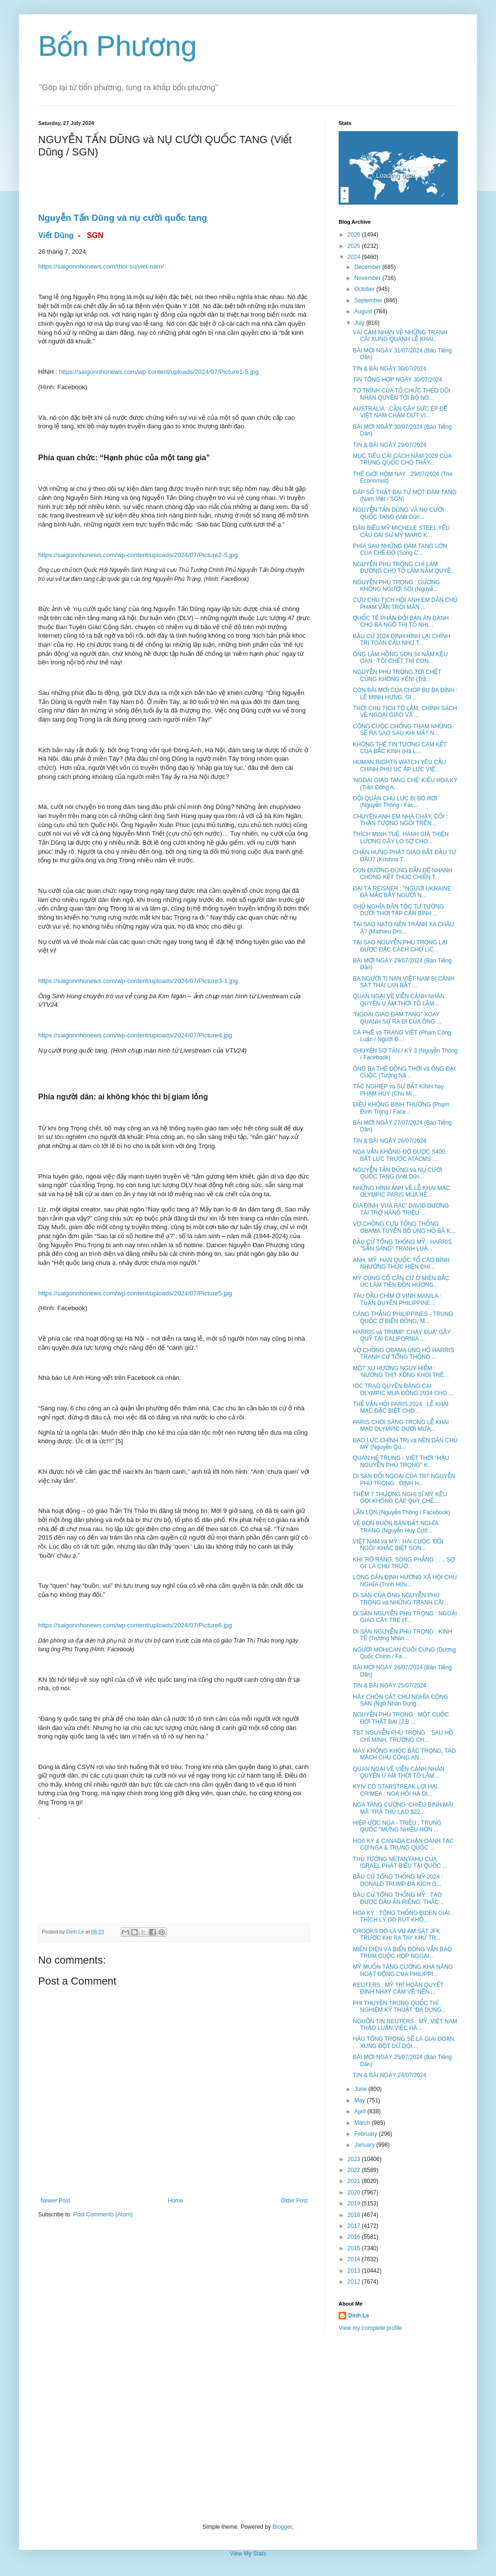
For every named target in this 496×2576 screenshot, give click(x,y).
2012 (355, 2281)
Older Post (294, 2200)
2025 (355, 246)
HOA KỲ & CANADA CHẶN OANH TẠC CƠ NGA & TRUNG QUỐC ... (403, 1844)
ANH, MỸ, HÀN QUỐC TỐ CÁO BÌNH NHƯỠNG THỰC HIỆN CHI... (401, 1263)
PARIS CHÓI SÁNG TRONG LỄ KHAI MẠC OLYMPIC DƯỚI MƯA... (401, 1425)
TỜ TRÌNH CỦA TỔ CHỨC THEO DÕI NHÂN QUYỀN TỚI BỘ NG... (401, 394)
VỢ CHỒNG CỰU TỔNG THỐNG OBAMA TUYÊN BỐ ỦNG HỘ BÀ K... (404, 1227)
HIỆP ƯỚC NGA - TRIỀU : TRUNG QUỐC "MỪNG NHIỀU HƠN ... (397, 1826)
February (366, 2134)
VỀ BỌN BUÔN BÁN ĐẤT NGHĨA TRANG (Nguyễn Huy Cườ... (395, 1526)
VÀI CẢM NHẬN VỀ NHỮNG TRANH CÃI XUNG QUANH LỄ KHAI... (400, 335)
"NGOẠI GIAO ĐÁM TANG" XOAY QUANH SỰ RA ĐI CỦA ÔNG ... (397, 1017)
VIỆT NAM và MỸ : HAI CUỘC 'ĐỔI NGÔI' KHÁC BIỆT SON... (398, 1545)
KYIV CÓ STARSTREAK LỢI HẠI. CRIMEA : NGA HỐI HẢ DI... (396, 1790)
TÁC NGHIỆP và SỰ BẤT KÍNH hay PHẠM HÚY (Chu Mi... (398, 1090)
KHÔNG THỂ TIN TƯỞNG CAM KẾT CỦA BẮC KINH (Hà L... (399, 748)
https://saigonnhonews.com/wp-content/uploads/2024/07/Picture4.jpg (135, 1035)
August (364, 311)
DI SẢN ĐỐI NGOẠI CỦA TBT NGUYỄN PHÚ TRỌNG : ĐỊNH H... (404, 1479)
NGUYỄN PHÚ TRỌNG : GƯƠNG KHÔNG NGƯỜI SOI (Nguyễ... (396, 585)
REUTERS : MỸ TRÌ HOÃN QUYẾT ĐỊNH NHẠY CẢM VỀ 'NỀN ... (398, 1988)
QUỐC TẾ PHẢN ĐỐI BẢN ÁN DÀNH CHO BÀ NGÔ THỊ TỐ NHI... (401, 621)
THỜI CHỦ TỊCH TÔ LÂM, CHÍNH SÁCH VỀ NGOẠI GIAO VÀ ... (405, 711)
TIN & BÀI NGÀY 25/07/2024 (389, 1685)
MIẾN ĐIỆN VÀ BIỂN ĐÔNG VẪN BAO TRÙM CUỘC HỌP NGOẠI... (402, 1952)
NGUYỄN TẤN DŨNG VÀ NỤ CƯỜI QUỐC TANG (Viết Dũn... (398, 513)
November (368, 278)
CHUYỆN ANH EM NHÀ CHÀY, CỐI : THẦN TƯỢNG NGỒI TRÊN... (400, 820)
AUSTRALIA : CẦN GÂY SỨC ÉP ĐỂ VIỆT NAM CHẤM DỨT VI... (400, 412)
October (365, 289)
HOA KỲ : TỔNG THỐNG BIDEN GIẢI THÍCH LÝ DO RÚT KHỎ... (401, 1916)
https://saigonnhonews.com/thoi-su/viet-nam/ (101, 266)
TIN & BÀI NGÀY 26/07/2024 (389, 1141)
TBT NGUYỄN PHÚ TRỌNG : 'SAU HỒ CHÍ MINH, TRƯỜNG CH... (403, 1736)
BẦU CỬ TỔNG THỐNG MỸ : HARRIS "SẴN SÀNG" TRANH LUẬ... (402, 1245)
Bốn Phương (117, 46)
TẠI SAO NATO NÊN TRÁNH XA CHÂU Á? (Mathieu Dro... (403, 927)
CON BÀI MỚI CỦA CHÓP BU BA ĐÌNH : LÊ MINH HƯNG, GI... (405, 693)
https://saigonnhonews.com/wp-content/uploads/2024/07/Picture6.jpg (135, 1625)
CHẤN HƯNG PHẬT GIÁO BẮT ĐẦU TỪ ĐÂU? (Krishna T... (404, 855)
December (368, 267)
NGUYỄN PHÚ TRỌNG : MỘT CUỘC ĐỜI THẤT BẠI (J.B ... (401, 1718)
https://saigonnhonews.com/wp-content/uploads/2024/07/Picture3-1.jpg (138, 980)
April (360, 2111)
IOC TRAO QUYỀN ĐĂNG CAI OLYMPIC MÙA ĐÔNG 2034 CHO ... (403, 1389)
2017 (355, 2226)
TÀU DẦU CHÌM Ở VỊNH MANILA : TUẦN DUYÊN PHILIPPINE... (397, 1299)
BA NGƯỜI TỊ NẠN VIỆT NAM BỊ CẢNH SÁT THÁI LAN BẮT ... (404, 982)
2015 (355, 2248)
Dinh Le (75, 1932)
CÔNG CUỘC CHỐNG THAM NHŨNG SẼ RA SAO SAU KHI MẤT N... (402, 729)
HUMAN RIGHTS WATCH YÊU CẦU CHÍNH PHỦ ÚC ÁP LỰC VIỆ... (399, 765)
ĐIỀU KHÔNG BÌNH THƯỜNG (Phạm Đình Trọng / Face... (401, 1108)
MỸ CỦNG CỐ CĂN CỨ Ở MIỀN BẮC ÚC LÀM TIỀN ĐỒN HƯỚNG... (401, 1281)
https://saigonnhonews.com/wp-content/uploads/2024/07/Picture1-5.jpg (159, 371)
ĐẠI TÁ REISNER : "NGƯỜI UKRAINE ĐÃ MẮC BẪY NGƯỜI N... (402, 892)
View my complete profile (370, 2328)
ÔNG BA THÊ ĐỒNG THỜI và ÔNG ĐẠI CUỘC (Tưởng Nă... (404, 1072)
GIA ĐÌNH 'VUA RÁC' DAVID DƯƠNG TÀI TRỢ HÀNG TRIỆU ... (401, 1209)
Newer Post (55, 2200)
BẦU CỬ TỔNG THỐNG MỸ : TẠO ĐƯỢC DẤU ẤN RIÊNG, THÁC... (398, 1898)
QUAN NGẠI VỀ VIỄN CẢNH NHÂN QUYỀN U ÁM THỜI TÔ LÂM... (398, 999)
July (360, 323)
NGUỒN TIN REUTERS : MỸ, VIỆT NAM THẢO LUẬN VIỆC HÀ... (405, 2024)
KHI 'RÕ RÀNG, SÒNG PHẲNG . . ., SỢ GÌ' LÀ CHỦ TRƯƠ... (404, 1563)
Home (175, 2200)
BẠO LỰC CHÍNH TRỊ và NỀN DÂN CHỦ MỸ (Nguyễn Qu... (405, 1443)
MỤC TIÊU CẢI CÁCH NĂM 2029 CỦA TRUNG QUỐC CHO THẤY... (402, 459)
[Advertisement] (248, 2427)
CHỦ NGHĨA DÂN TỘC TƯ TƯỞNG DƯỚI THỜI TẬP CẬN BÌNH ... (398, 910)
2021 (355, 2181)
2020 (355, 2192)
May (360, 2100)
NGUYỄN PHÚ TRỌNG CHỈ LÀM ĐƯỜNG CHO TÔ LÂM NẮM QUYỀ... (404, 567)
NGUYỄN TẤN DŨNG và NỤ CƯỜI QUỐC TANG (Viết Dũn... (398, 1173)
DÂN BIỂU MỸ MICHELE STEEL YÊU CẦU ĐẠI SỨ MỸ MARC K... (401, 531)
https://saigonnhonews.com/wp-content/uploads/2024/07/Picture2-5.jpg (138, 555)
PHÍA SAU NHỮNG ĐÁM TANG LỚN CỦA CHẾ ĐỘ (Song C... (400, 549)
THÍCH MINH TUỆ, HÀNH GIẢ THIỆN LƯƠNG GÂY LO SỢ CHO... (401, 837)
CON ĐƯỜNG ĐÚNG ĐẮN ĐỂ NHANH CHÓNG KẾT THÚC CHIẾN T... (402, 873)
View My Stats (248, 2553)
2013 (355, 2270)
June (361, 2089)
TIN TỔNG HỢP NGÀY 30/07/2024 (397, 379)
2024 (355, 257)
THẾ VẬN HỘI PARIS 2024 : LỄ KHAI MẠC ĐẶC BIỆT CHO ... (400, 1407)
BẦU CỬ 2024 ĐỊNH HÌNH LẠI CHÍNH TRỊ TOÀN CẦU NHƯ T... (401, 639)
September (369, 300)
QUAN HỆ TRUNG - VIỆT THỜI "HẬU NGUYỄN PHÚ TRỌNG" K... (401, 1461)
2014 (355, 2259)
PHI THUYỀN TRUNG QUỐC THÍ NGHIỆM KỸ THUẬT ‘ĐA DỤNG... (399, 2006)
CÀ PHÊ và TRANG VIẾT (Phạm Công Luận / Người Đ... (402, 1036)
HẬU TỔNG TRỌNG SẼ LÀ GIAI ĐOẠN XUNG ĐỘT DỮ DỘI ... (403, 2042)
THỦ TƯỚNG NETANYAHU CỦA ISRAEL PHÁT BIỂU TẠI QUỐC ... (400, 1862)
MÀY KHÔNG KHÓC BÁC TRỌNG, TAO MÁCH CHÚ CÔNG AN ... (404, 1754)
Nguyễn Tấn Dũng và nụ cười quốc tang (122, 218)
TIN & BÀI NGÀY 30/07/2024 (389, 368)
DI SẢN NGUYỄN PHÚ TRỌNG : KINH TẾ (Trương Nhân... (402, 1635)
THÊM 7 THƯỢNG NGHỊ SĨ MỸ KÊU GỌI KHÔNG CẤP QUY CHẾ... (400, 1497)
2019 (355, 2203)
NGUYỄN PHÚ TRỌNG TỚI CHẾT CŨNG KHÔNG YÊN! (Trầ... (397, 675)
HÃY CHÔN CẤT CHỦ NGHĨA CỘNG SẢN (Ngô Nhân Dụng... (400, 1700)
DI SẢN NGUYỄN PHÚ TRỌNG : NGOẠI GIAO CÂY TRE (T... (405, 1617)
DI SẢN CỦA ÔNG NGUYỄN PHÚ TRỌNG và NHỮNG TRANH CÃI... (400, 1598)
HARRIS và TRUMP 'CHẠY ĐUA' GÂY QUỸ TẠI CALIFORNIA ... (402, 1335)
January (365, 2144)
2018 (355, 2215)
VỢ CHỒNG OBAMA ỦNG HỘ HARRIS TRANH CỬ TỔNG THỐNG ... (403, 1353)
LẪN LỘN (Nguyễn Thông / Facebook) (401, 1512)
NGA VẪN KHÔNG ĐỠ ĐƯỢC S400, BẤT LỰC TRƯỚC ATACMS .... (399, 1155)
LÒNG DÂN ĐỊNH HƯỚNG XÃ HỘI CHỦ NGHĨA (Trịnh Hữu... (405, 1580)
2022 (355, 2170)
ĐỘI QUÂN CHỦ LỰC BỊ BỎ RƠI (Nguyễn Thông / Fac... (395, 801)
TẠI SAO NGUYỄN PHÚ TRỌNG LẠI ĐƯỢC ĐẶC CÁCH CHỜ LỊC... (400, 945)
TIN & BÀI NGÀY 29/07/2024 (389, 445)
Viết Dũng (55, 235)
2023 (355, 2159)
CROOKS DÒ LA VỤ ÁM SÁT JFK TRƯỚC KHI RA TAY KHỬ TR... (397, 1934)
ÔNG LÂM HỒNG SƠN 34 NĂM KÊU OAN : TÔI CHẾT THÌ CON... (400, 657)
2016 (355, 2237)
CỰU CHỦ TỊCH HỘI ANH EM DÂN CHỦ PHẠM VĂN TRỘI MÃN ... (405, 603)
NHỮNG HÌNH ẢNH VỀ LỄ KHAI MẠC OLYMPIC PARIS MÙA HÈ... (401, 1191)
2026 (355, 234)
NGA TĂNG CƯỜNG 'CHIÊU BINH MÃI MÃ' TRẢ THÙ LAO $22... (403, 1808)
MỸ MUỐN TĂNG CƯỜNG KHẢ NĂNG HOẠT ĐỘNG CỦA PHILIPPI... (403, 1970)
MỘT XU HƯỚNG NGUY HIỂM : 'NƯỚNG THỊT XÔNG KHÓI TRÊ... (401, 1371)
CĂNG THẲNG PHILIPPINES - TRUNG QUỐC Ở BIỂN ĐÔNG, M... (403, 1317)
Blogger (282, 2527)
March (363, 2123)
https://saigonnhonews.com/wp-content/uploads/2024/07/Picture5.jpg (135, 1293)
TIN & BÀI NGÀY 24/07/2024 (389, 2075)
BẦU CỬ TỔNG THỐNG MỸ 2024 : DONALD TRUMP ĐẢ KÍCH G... (398, 1880)
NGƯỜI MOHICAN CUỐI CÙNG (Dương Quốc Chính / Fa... (404, 1653)
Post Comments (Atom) (103, 2214)
